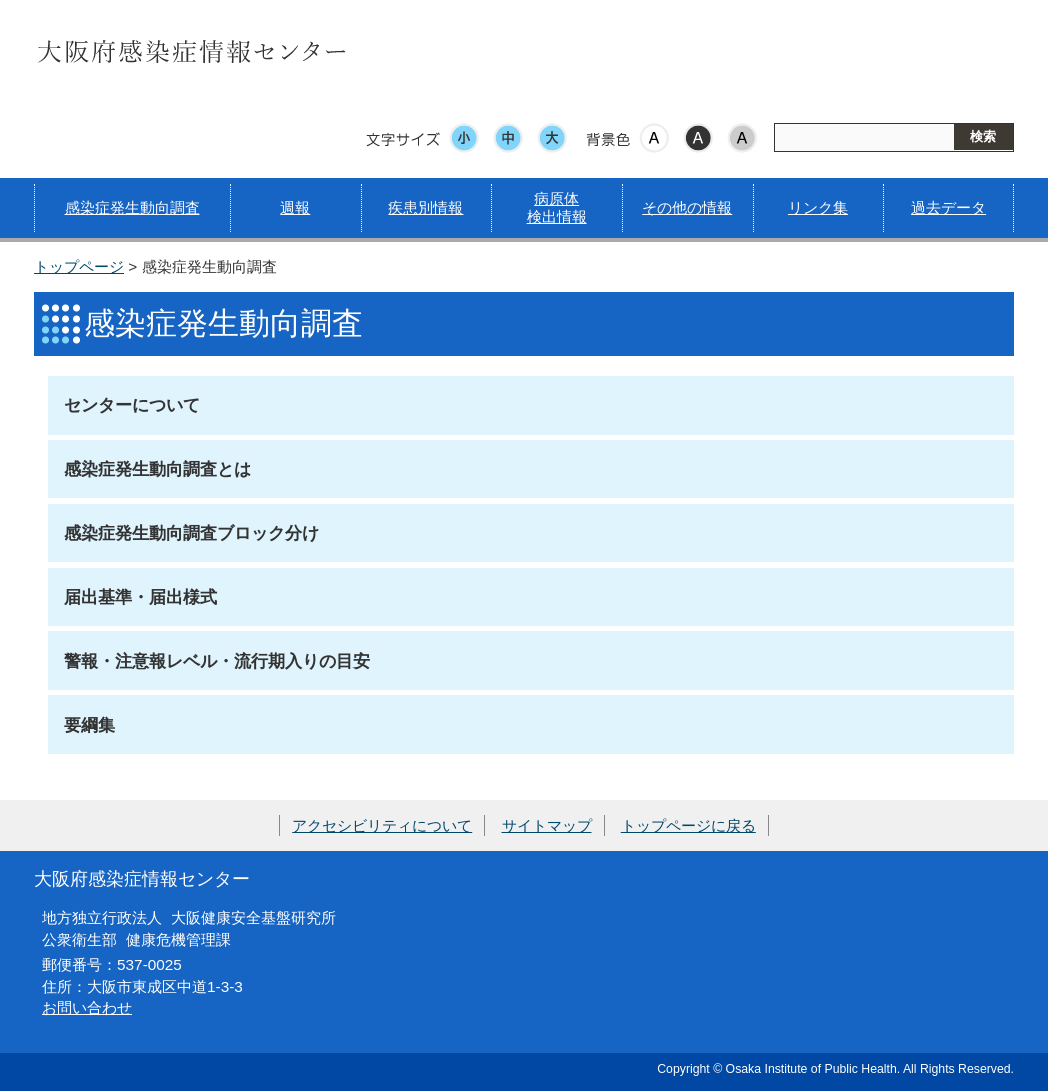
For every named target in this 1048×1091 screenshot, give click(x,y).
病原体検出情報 (557, 207)
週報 (295, 207)
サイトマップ (547, 825)
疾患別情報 (425, 207)
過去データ (948, 207)
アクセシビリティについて (382, 825)
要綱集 (89, 725)
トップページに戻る (688, 825)
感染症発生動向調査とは (157, 469)
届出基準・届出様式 (140, 597)
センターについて (132, 405)
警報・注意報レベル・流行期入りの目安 (217, 661)
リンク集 (818, 207)
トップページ (79, 266)
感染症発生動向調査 (132, 207)
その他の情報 (687, 207)
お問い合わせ (87, 1007)
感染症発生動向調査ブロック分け (191, 533)
